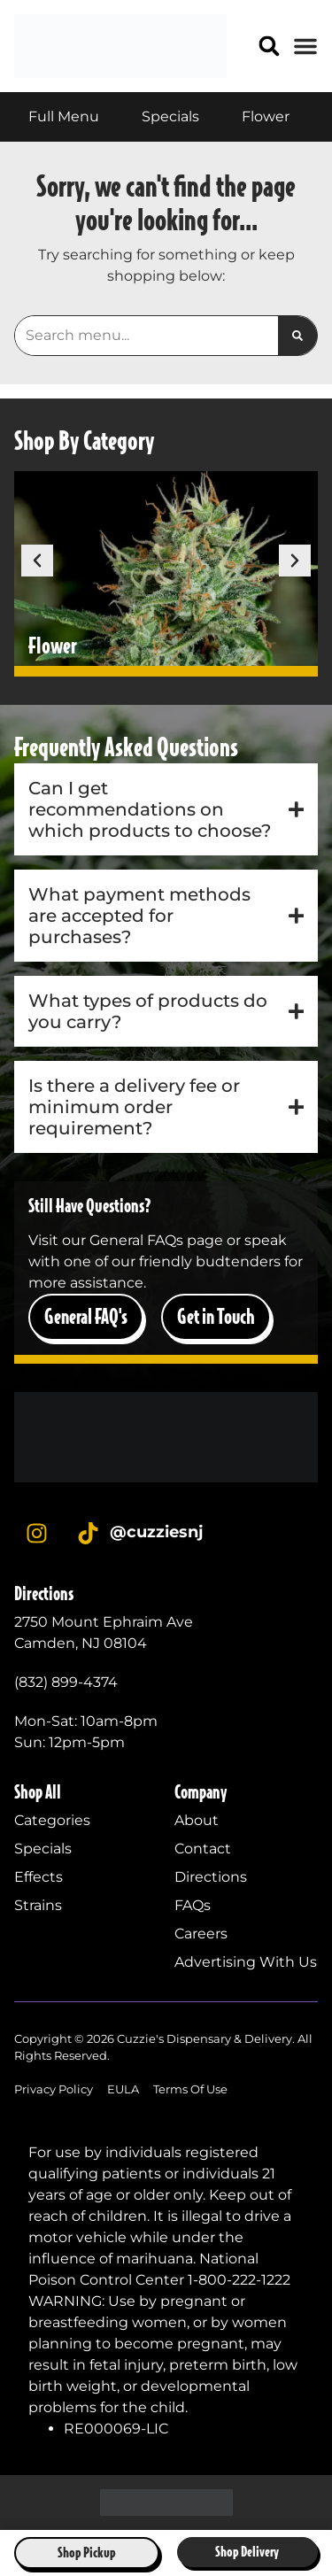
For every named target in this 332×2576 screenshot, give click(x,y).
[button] (269, 45)
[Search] (297, 335)
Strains (38, 1905)
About (196, 1820)
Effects (38, 1876)
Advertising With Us (245, 1961)
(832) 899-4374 (66, 1682)
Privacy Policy (53, 2089)
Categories (52, 1820)
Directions (210, 1876)
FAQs (192, 1905)
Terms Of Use (190, 2089)
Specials (43, 1848)
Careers (201, 1933)
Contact (202, 1848)
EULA (123, 2089)
